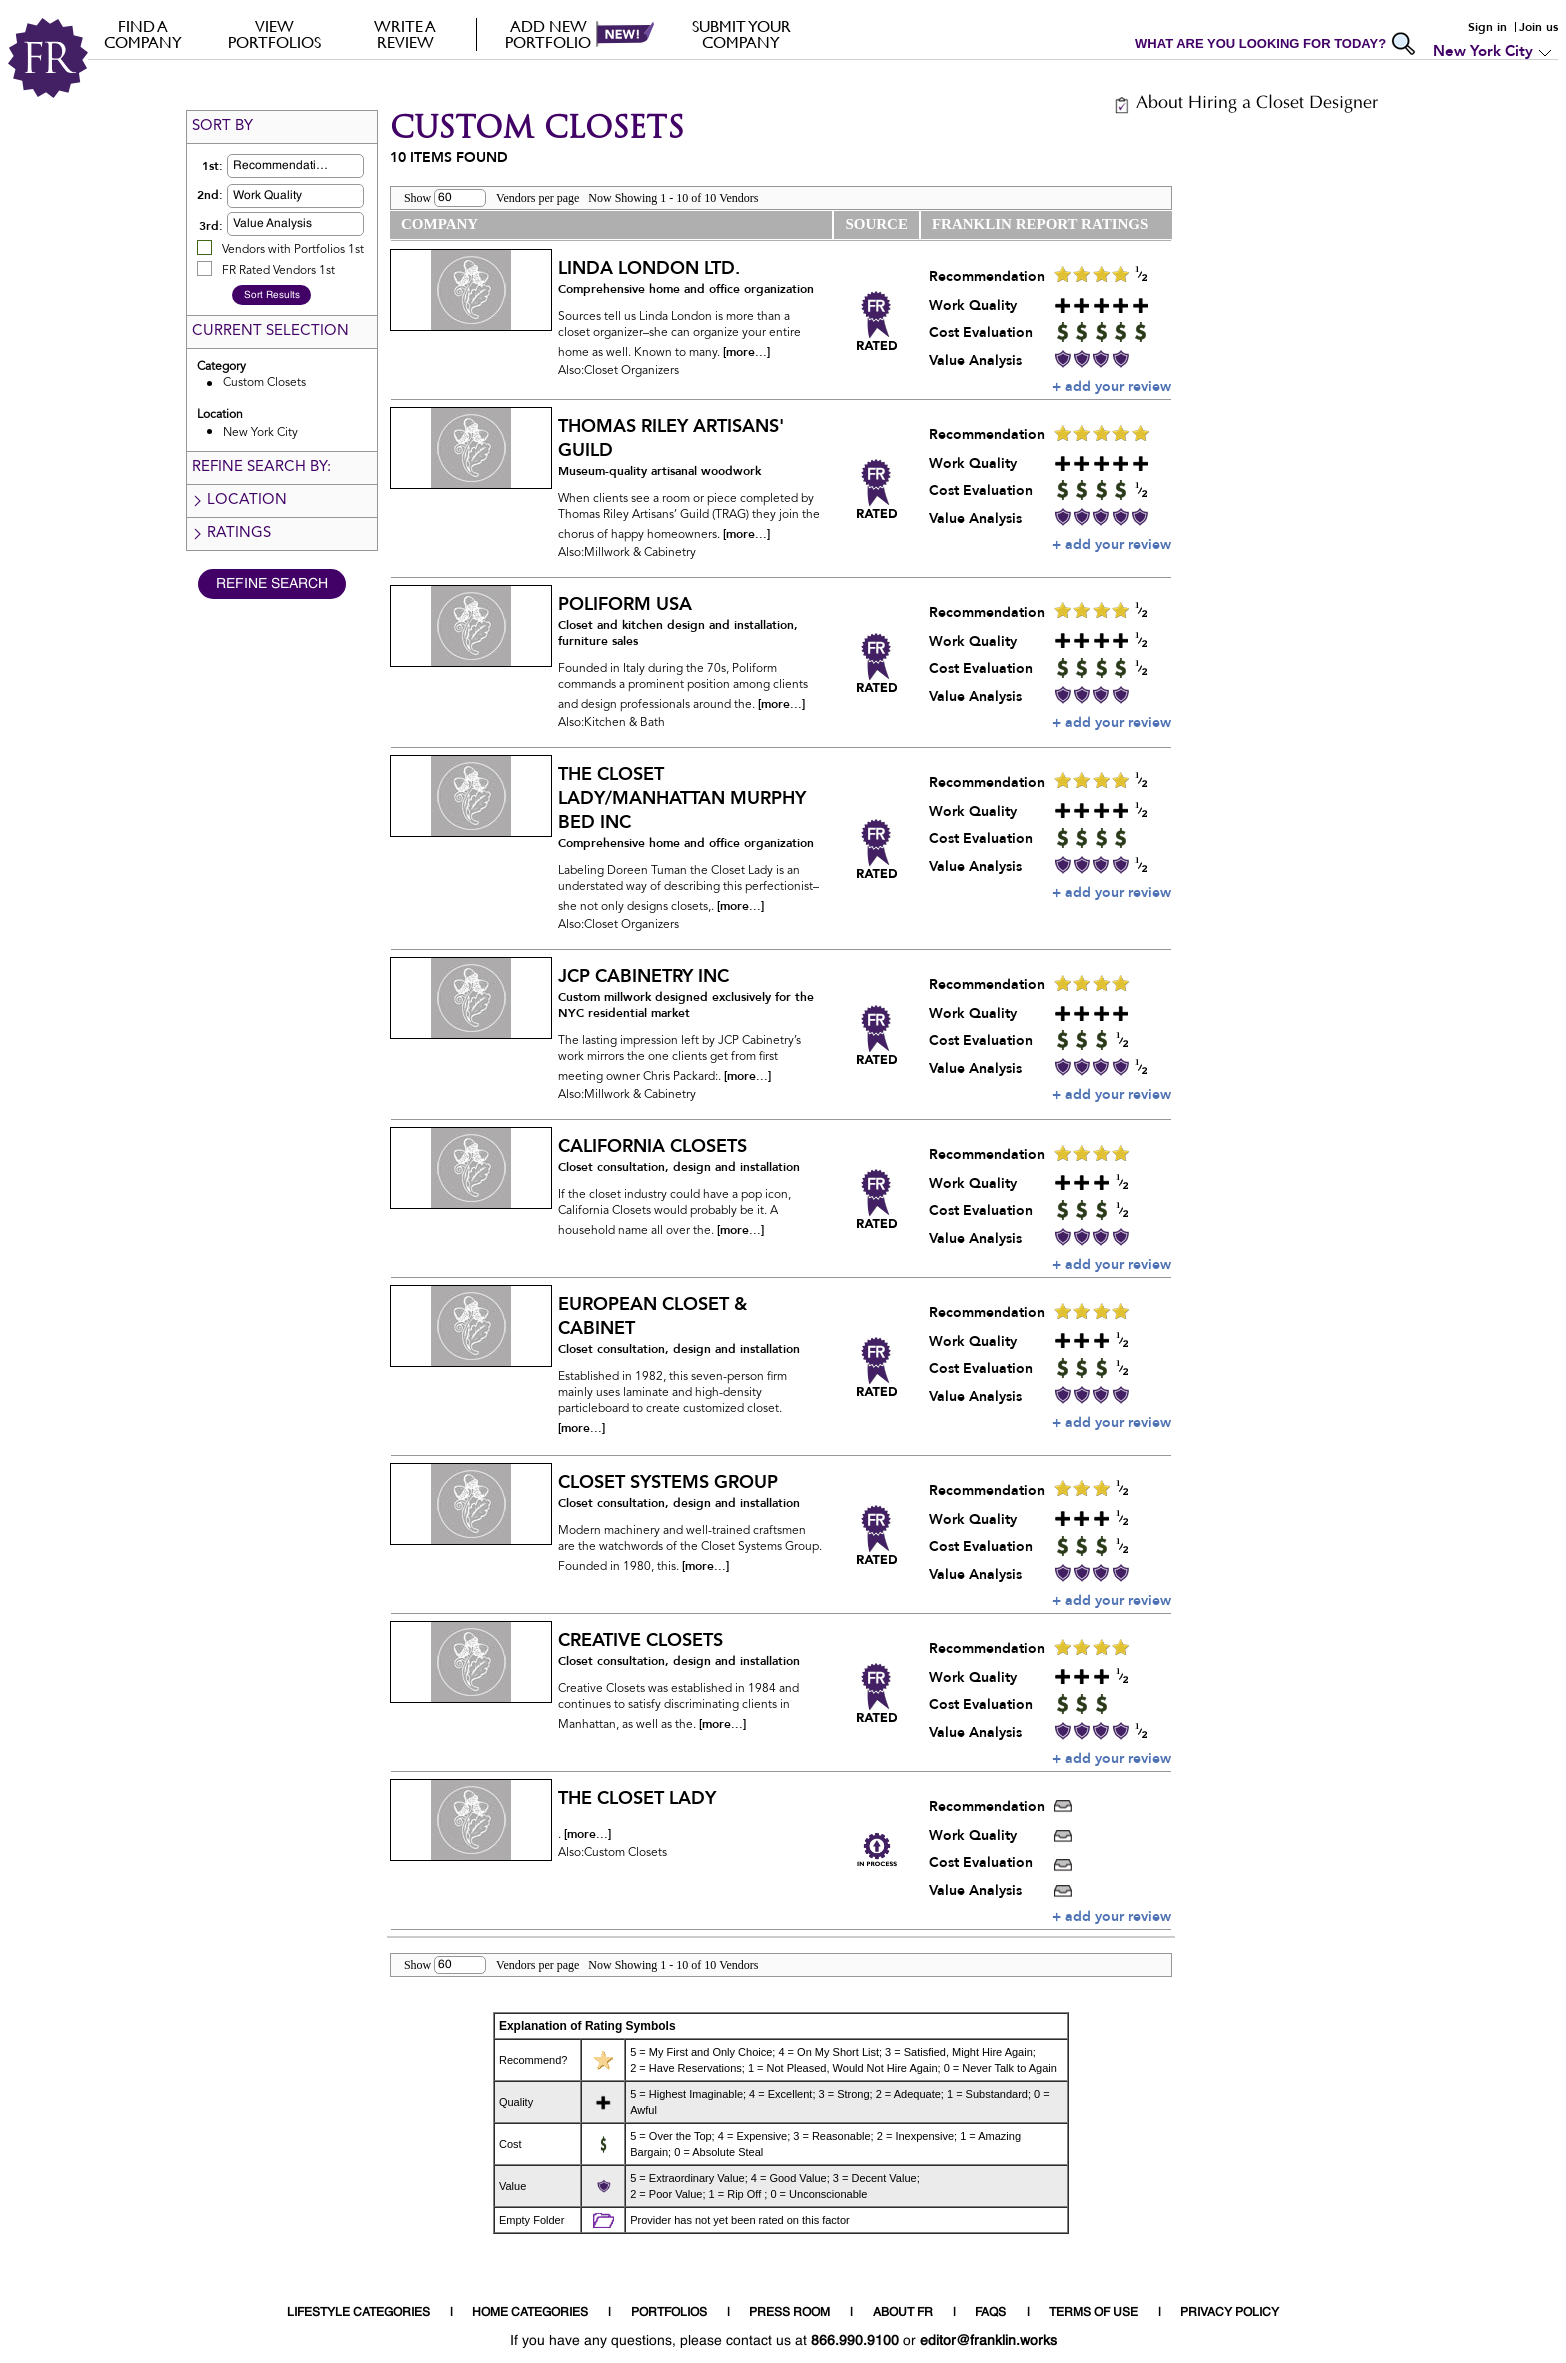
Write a (405, 34)
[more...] (746, 352)
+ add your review (1111, 386)
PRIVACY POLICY (1229, 2313)
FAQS (990, 2313)
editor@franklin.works (988, 2341)
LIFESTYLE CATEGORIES (358, 2313)
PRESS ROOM (789, 2313)
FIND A (143, 34)
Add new (548, 34)
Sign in (1487, 27)
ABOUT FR (903, 2313)
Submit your (741, 34)
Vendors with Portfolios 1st (293, 250)
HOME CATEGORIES (530, 2313)
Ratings (231, 533)
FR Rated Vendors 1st (278, 271)
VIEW (274, 34)
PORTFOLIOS (669, 2313)
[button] (327, 166)
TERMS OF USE (1093, 2313)
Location (239, 500)
